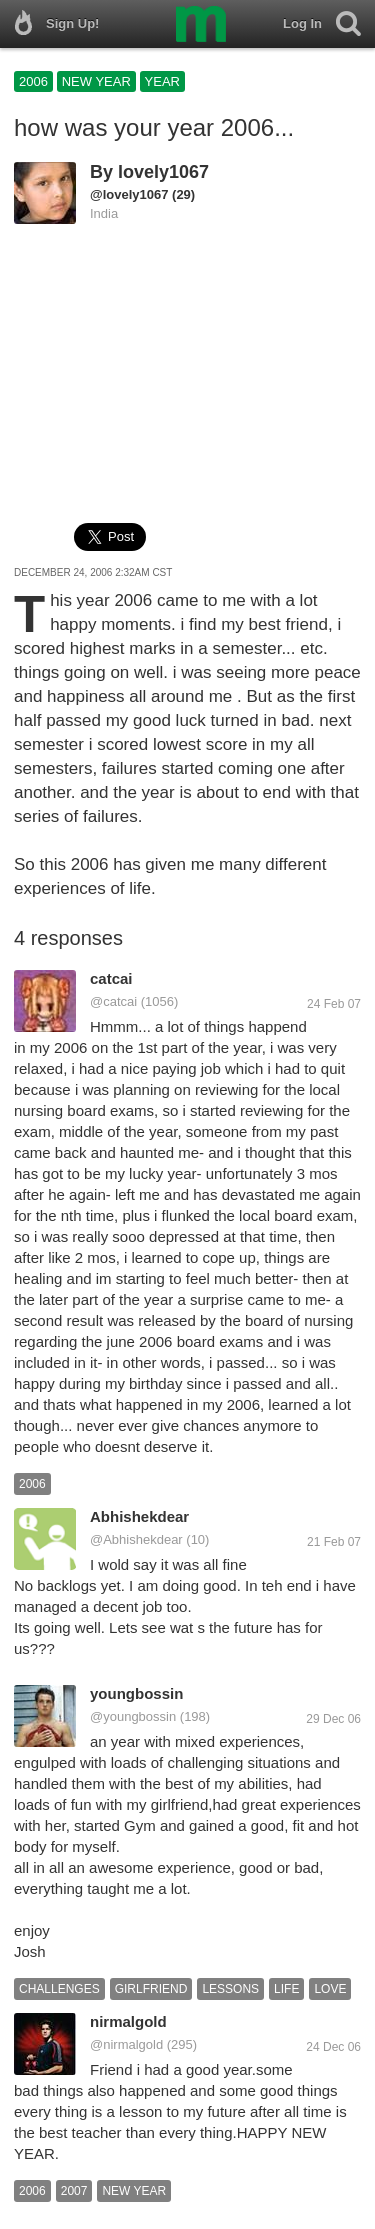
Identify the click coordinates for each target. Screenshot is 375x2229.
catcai (111, 978)
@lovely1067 (129, 194)
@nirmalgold (126, 2044)
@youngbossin (133, 1716)
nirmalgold (128, 2021)
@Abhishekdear (136, 1539)
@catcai (113, 1001)
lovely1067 (163, 172)
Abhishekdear (139, 1516)
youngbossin (136, 1693)
